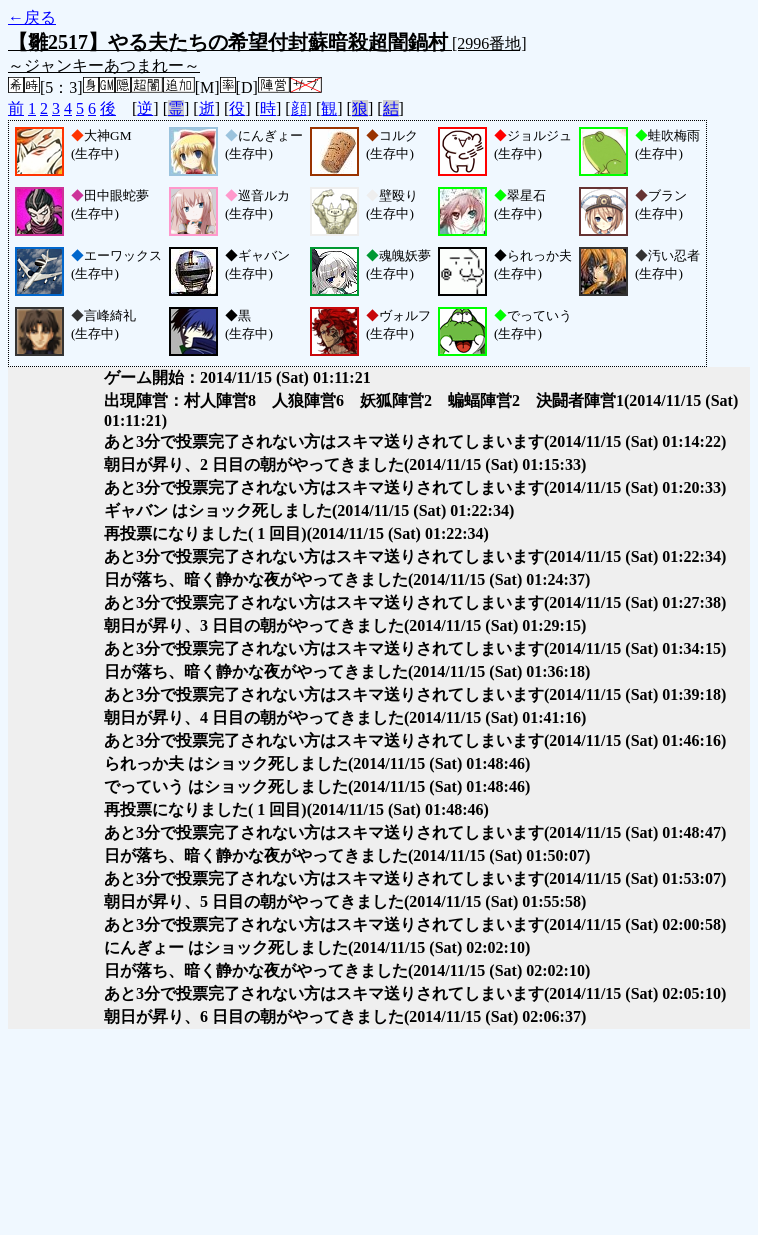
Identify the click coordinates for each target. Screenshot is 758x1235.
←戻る (32, 17)
